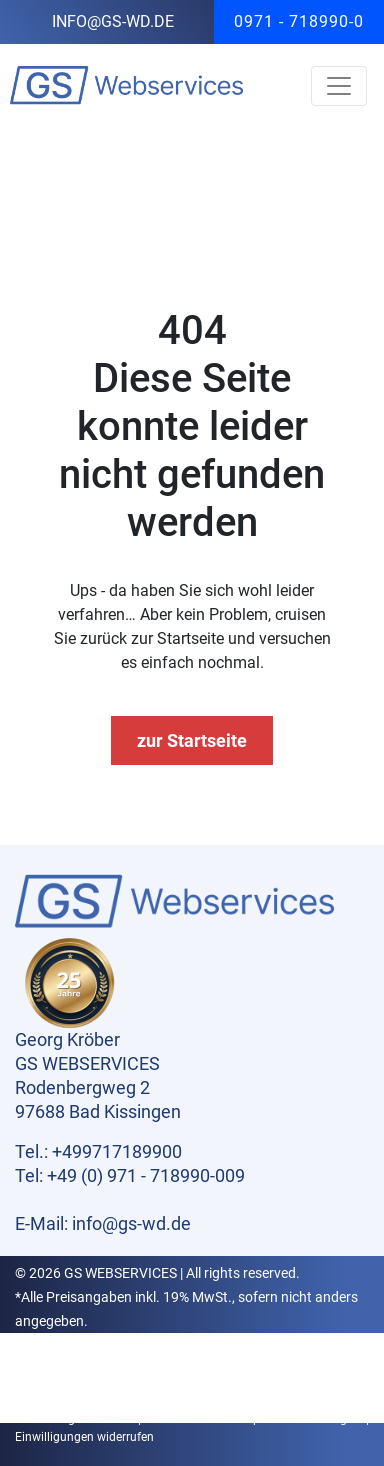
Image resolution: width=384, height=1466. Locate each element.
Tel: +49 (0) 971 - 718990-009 (130, 1175)
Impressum (69, 1377)
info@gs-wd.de (113, 21)
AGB (233, 1377)
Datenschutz (163, 1377)
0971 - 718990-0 (299, 21)
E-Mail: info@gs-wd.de (103, 1223)
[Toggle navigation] (339, 86)
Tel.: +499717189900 (98, 1151)
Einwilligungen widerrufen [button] (84, 1437)
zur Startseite (192, 740)
